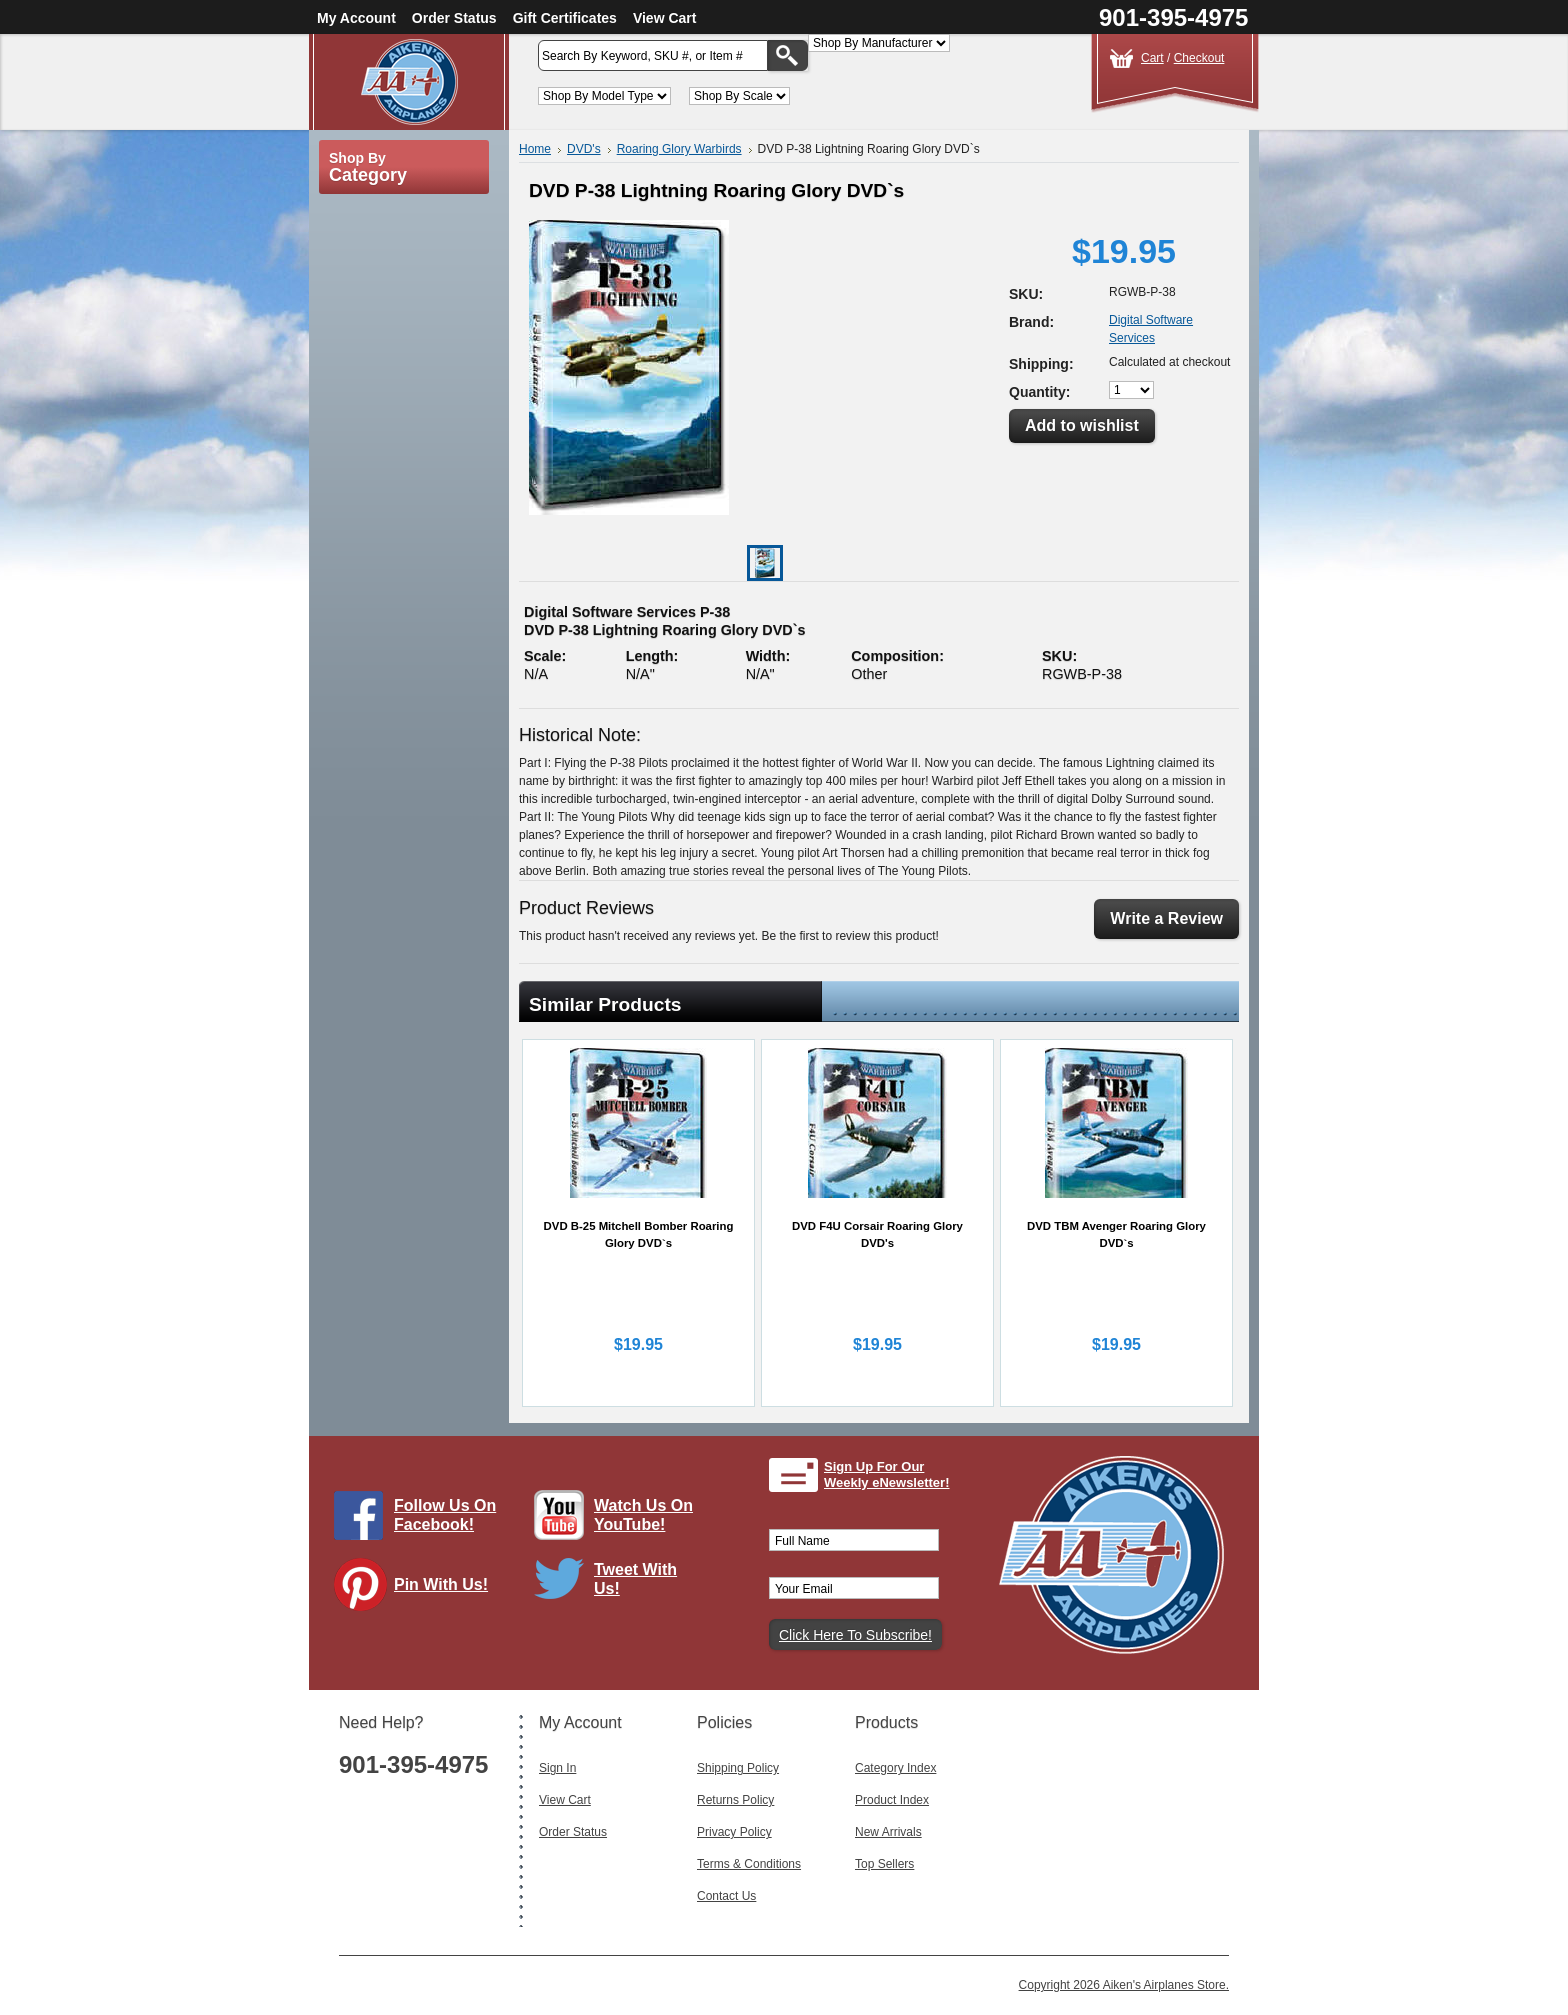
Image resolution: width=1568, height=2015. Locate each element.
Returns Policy (735, 1800)
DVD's (584, 149)
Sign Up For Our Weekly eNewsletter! (887, 1474)
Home (535, 149)
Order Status (454, 18)
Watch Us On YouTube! (643, 1515)
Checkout (1199, 58)
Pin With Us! (441, 1584)
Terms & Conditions (749, 1864)
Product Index (892, 1800)
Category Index (895, 1768)
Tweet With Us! (635, 1579)
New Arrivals (888, 1832)
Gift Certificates (565, 18)
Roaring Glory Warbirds (679, 149)
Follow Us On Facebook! (445, 1515)
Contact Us (726, 1896)
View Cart (665, 18)
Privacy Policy (734, 1832)
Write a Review (1166, 918)
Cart (1152, 58)
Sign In (557, 1768)
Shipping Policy (738, 1768)
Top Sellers (884, 1864)
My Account (356, 18)
